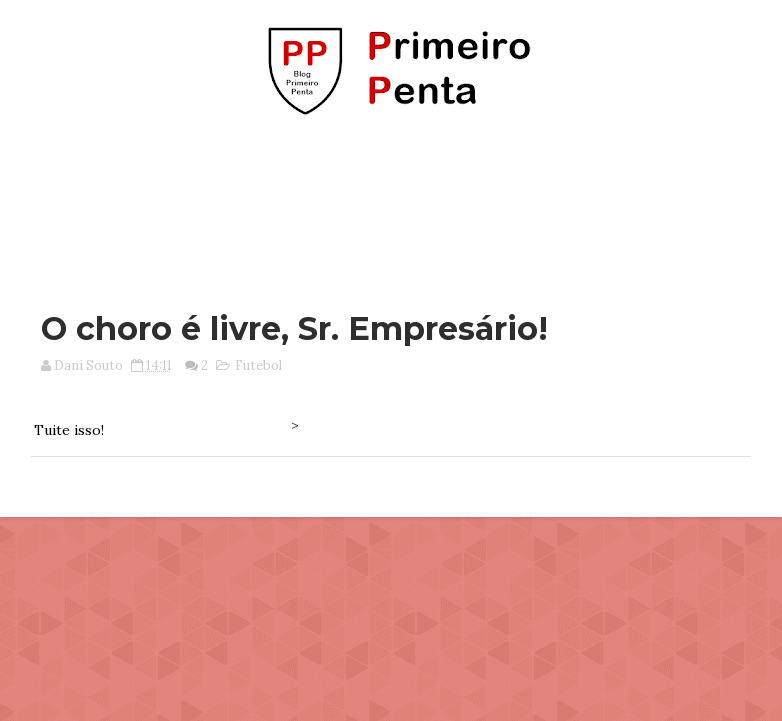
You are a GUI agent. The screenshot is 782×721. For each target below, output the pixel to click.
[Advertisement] (391, 203)
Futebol (258, 365)
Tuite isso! (69, 430)
